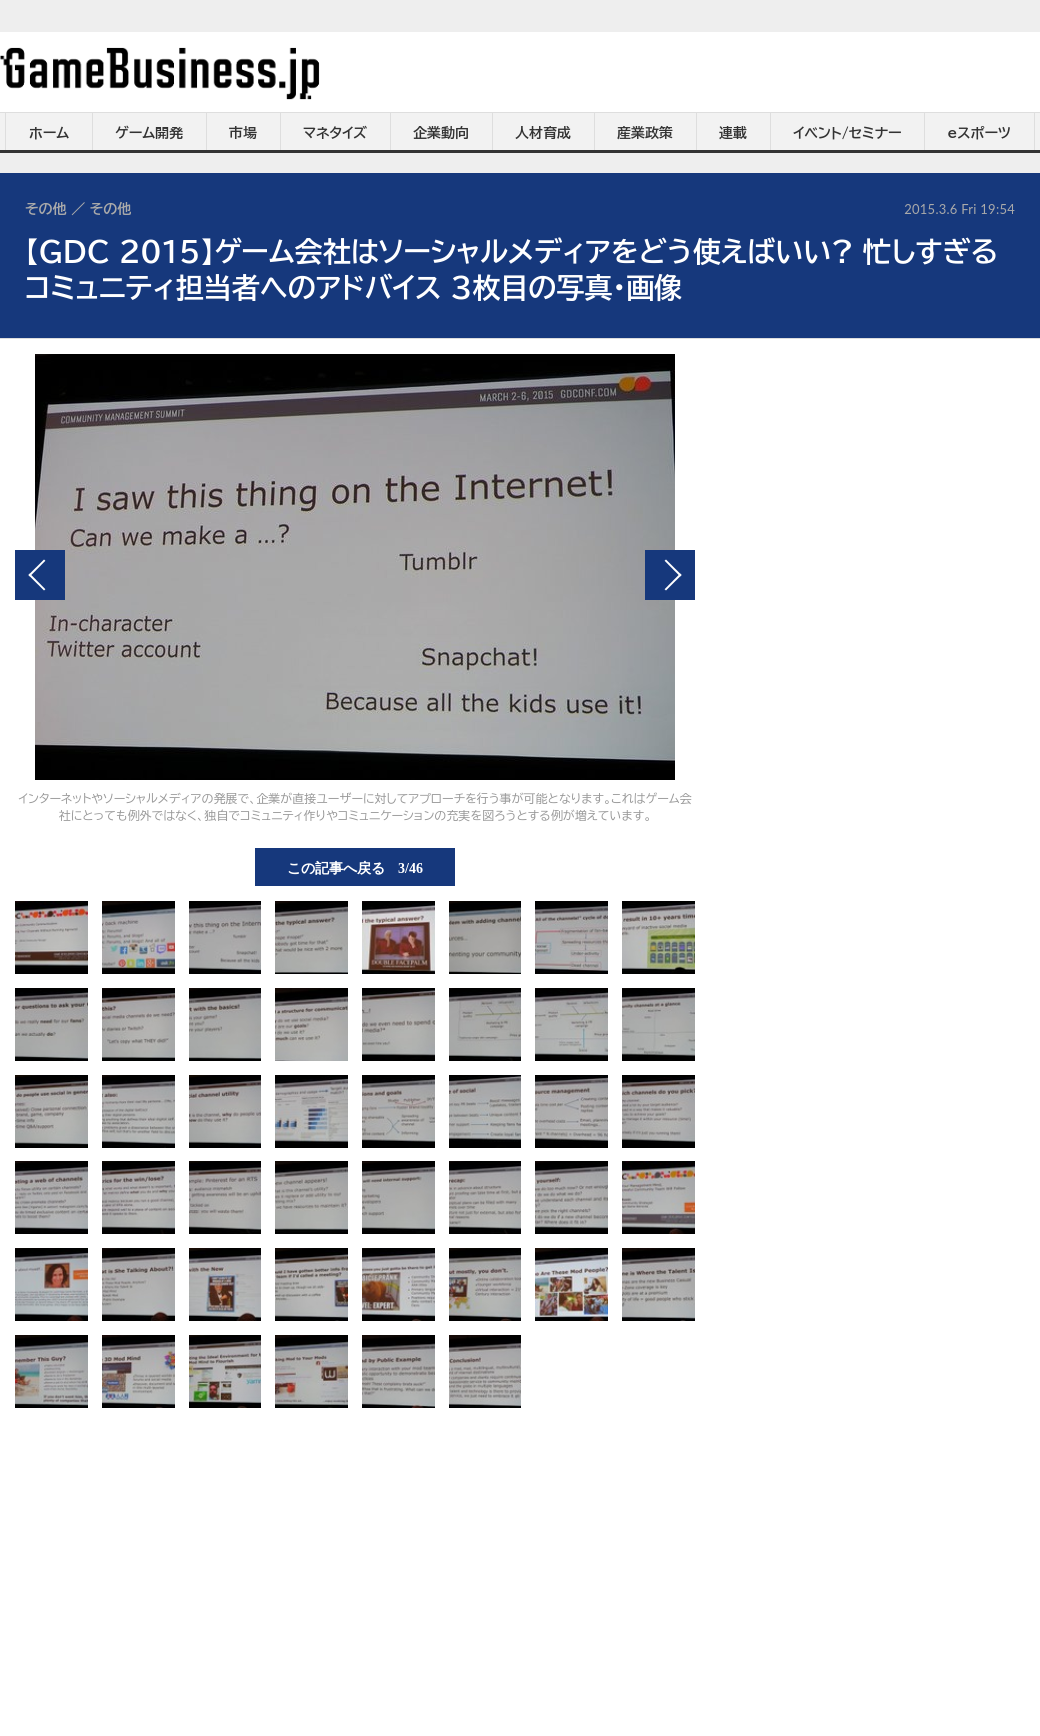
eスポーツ (979, 133)
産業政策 (645, 133)
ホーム (49, 133)
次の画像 (670, 575)
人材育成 (543, 133)
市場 (243, 133)
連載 (733, 133)
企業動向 (441, 133)
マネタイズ (335, 133)
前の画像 (40, 575)
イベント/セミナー (847, 133)
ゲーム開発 (149, 133)
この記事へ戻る (355, 867)
